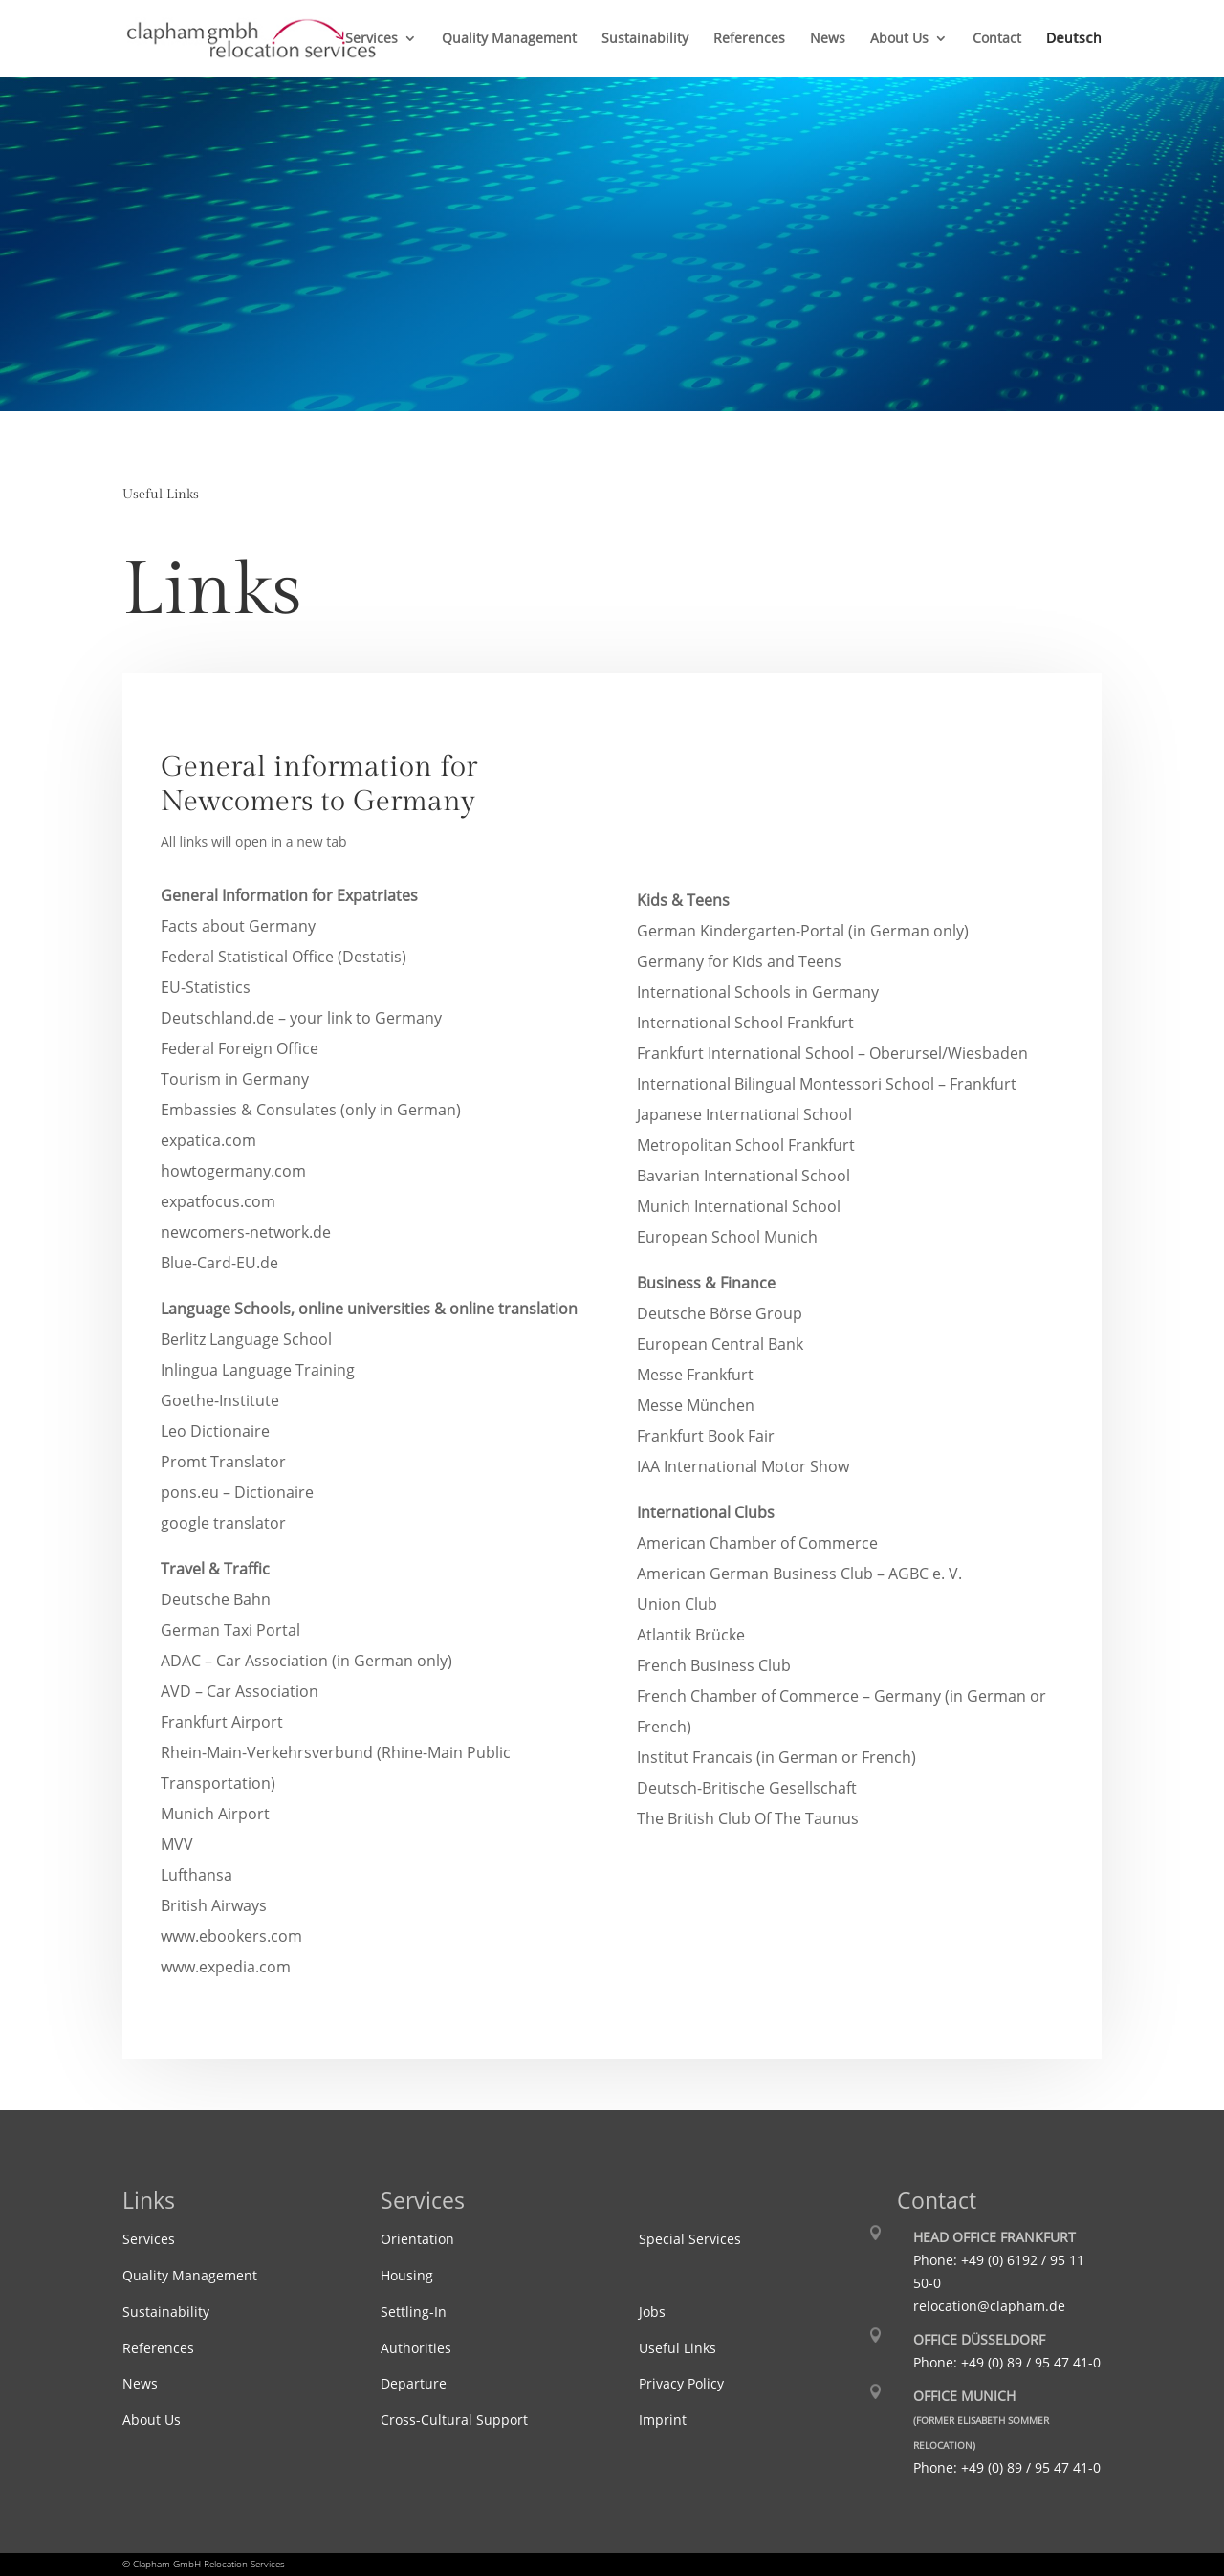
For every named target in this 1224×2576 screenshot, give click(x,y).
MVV (177, 1844)
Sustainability (644, 39)
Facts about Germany (238, 925)
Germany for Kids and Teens (739, 961)
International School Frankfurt (745, 1022)
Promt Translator (223, 1461)
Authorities (416, 2348)
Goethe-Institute (220, 1400)
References (749, 39)
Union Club (677, 1604)
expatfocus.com (218, 1201)
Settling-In (414, 2311)
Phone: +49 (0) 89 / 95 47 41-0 (1007, 2362)
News (827, 39)
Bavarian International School (743, 1175)
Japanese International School (744, 1114)
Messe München (695, 1405)
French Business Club (714, 1665)
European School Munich (727, 1236)
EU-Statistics (206, 987)
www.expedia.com (226, 1966)
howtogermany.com (233, 1170)
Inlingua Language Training (258, 1369)
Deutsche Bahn (216, 1599)
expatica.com (208, 1140)
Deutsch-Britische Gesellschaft (747, 1787)
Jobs (652, 2311)
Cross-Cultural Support (454, 2420)
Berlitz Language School (246, 1339)
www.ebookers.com (231, 1936)
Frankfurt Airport (222, 1721)
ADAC (306, 1660)
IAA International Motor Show (743, 1466)
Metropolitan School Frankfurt (746, 1145)
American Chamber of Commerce (757, 1542)
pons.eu (237, 1492)
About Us (899, 39)
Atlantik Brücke (691, 1634)
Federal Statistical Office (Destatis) (283, 956)
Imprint (663, 2420)
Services (371, 39)
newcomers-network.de (246, 1232)
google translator (223, 1522)
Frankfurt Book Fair (706, 1435)
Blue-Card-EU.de (219, 1262)
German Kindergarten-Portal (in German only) (803, 930)
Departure (414, 2383)
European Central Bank (720, 1343)
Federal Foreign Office (239, 1048)
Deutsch (1074, 39)
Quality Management (509, 39)
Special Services (690, 2239)
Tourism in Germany (235, 1079)
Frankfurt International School (832, 1053)
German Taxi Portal (230, 1629)
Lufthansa (196, 1874)
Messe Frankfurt (695, 1374)
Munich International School (739, 1206)
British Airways (214, 1905)
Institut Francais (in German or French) (776, 1757)
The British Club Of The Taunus (748, 1818)
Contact (997, 39)
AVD (239, 1691)
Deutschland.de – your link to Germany (301, 1017)
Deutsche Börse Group (719, 1313)
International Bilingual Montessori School (826, 1083)
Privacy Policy (681, 2383)
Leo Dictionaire (215, 1431)
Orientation (417, 2239)
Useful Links (677, 2348)
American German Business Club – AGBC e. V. (799, 1573)
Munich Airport (215, 1813)
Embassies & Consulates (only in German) (311, 1109)
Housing (407, 2275)
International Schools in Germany (758, 991)
